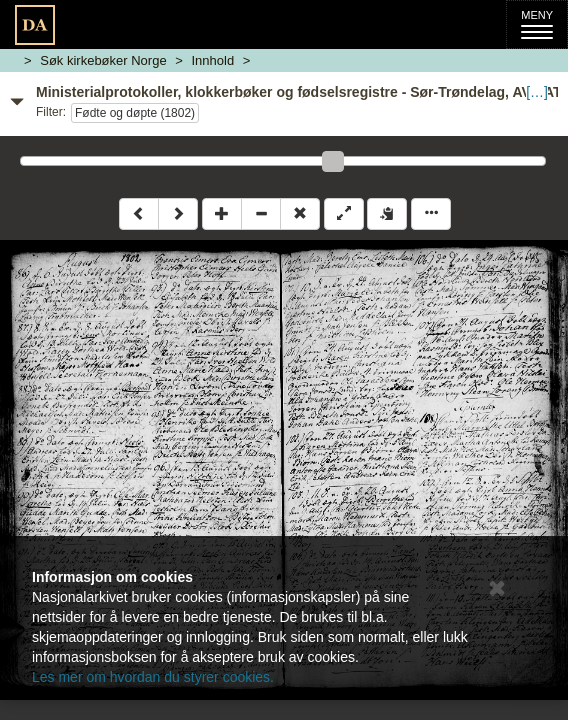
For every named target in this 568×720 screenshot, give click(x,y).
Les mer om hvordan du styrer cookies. (153, 677)
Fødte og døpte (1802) (135, 113)
